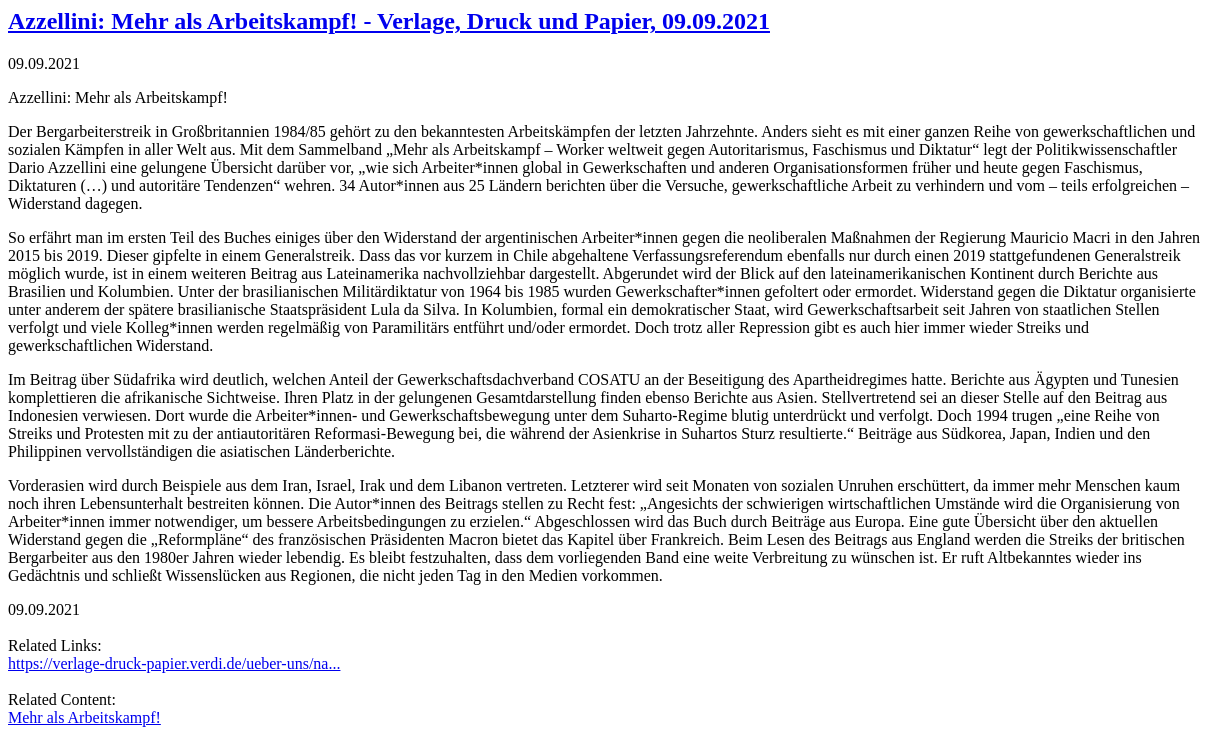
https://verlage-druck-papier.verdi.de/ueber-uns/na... (174, 663)
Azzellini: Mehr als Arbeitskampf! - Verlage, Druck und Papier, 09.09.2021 (389, 21)
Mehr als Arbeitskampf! (84, 717)
